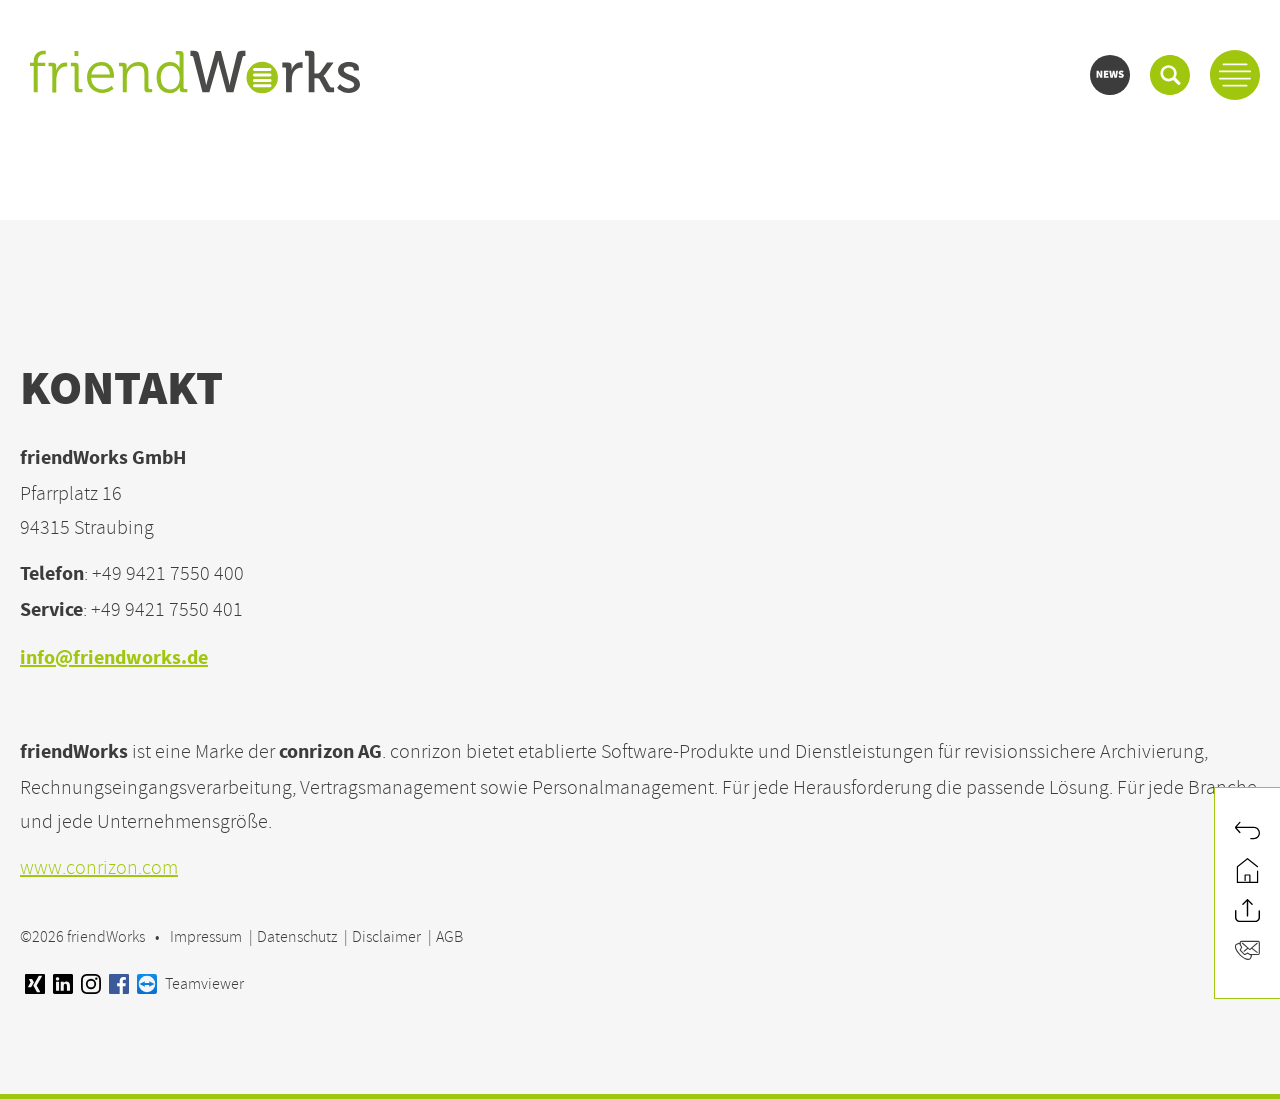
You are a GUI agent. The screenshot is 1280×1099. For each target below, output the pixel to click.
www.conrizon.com (99, 867)
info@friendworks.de (114, 659)
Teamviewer (190, 984)
